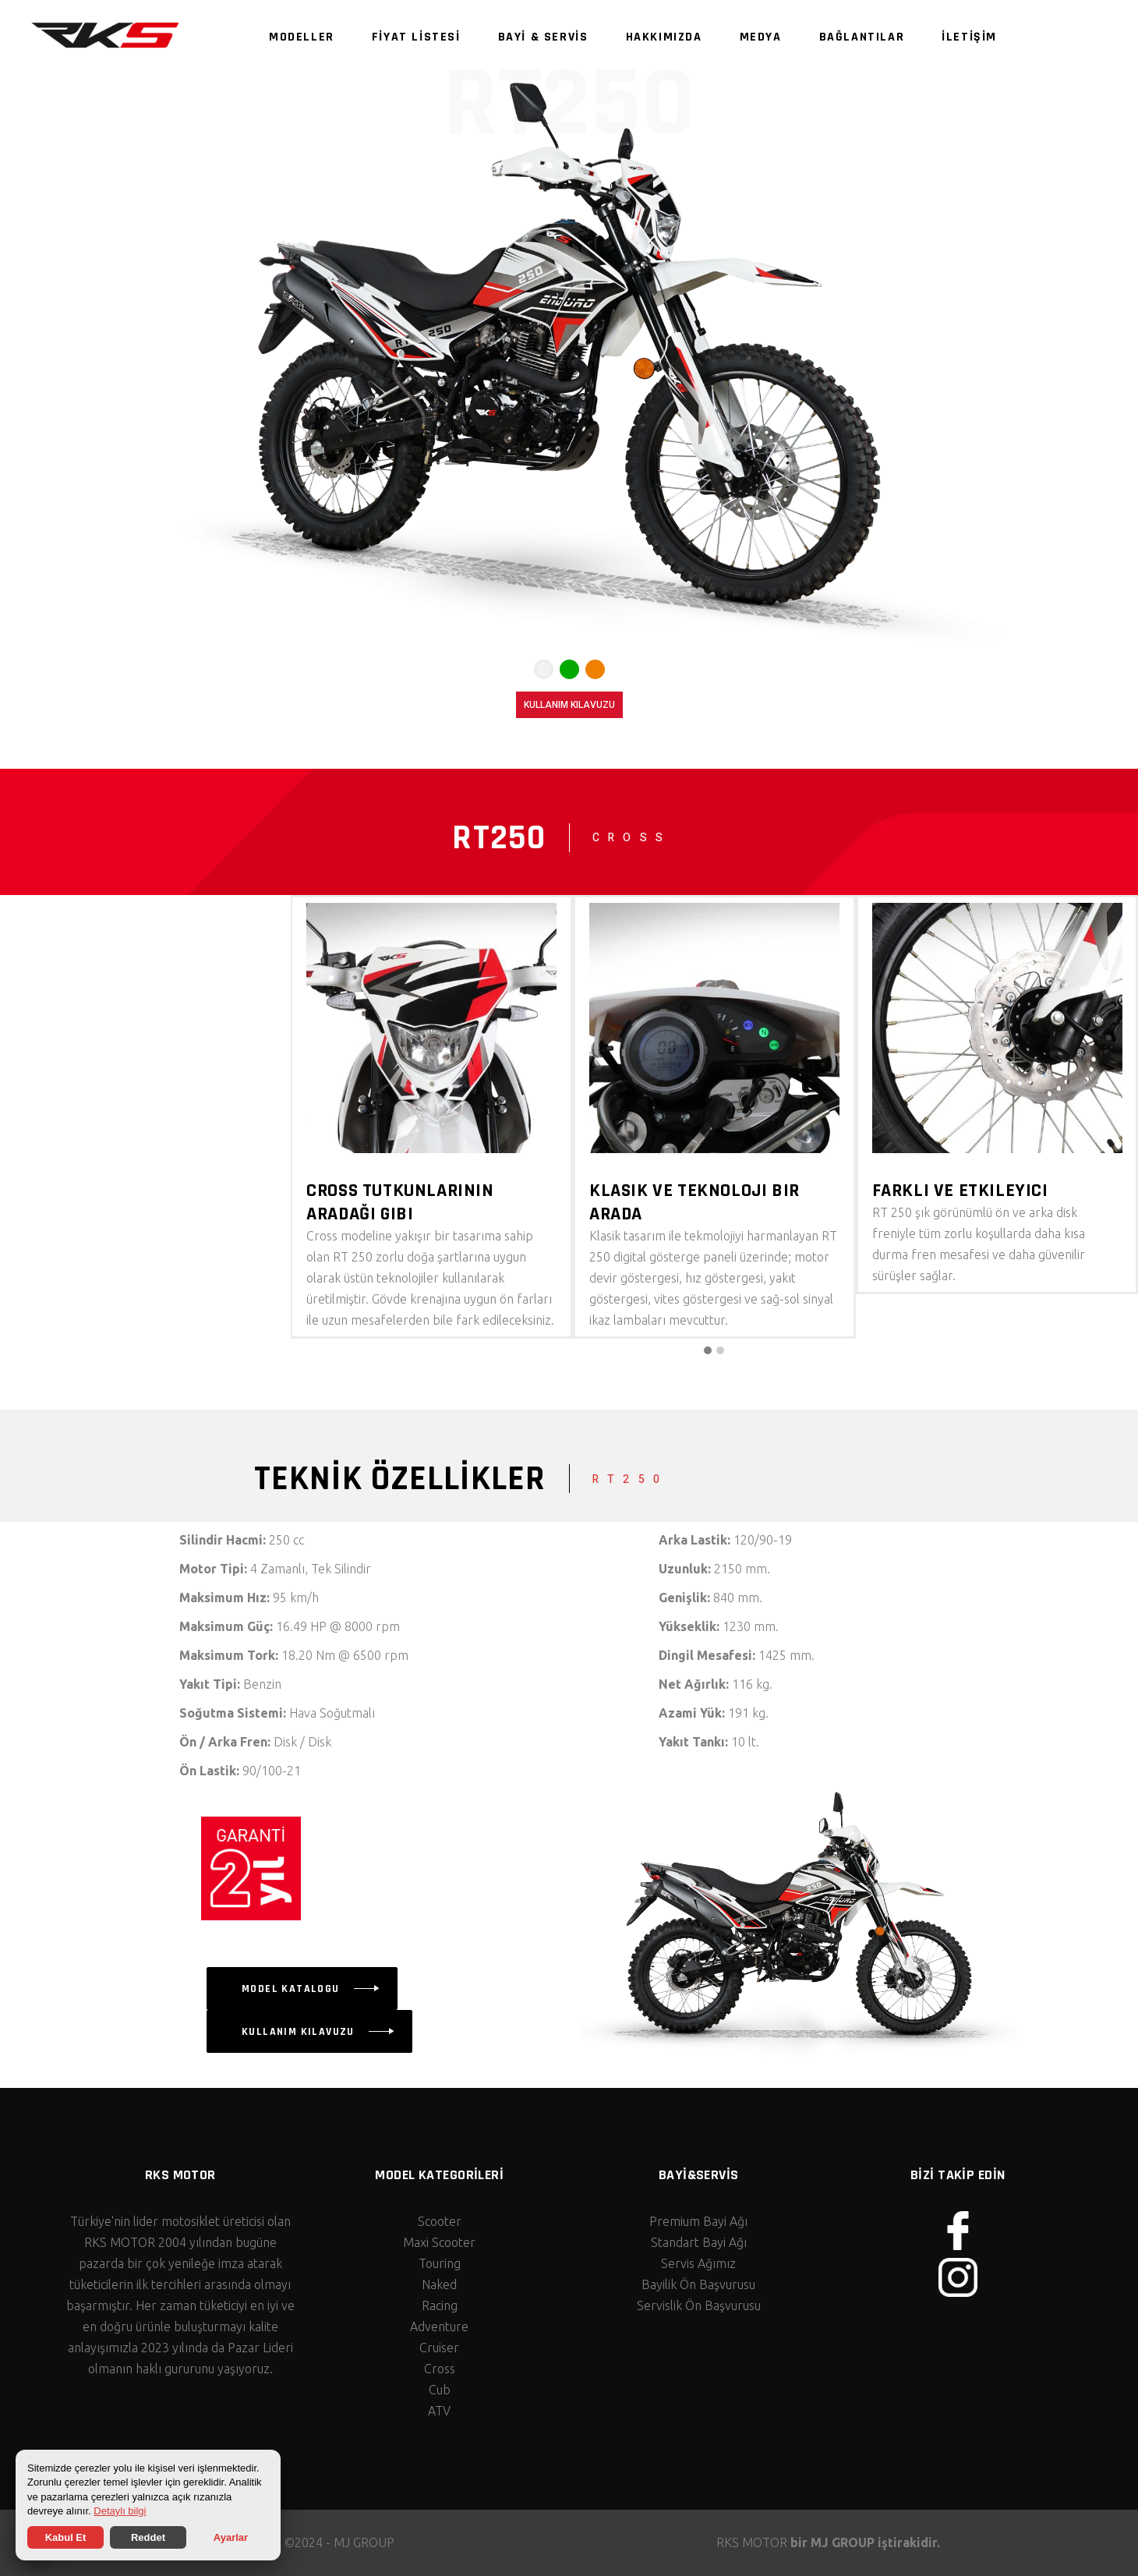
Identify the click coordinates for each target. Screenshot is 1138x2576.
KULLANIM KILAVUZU (569, 704)
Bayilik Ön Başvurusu (698, 2284)
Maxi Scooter (439, 2242)
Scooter (439, 2221)
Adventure (439, 2326)
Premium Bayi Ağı (698, 2221)
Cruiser (439, 2348)
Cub (440, 2390)
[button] (708, 1351)
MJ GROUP (364, 2542)
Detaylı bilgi (120, 2511)
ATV (439, 2411)
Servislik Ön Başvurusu (699, 2305)
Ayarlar (231, 2537)
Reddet (148, 2537)
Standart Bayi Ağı (699, 2242)
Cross (439, 2369)
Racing (440, 2305)
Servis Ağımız (698, 2263)
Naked (439, 2284)
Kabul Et (66, 2537)
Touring (440, 2263)
